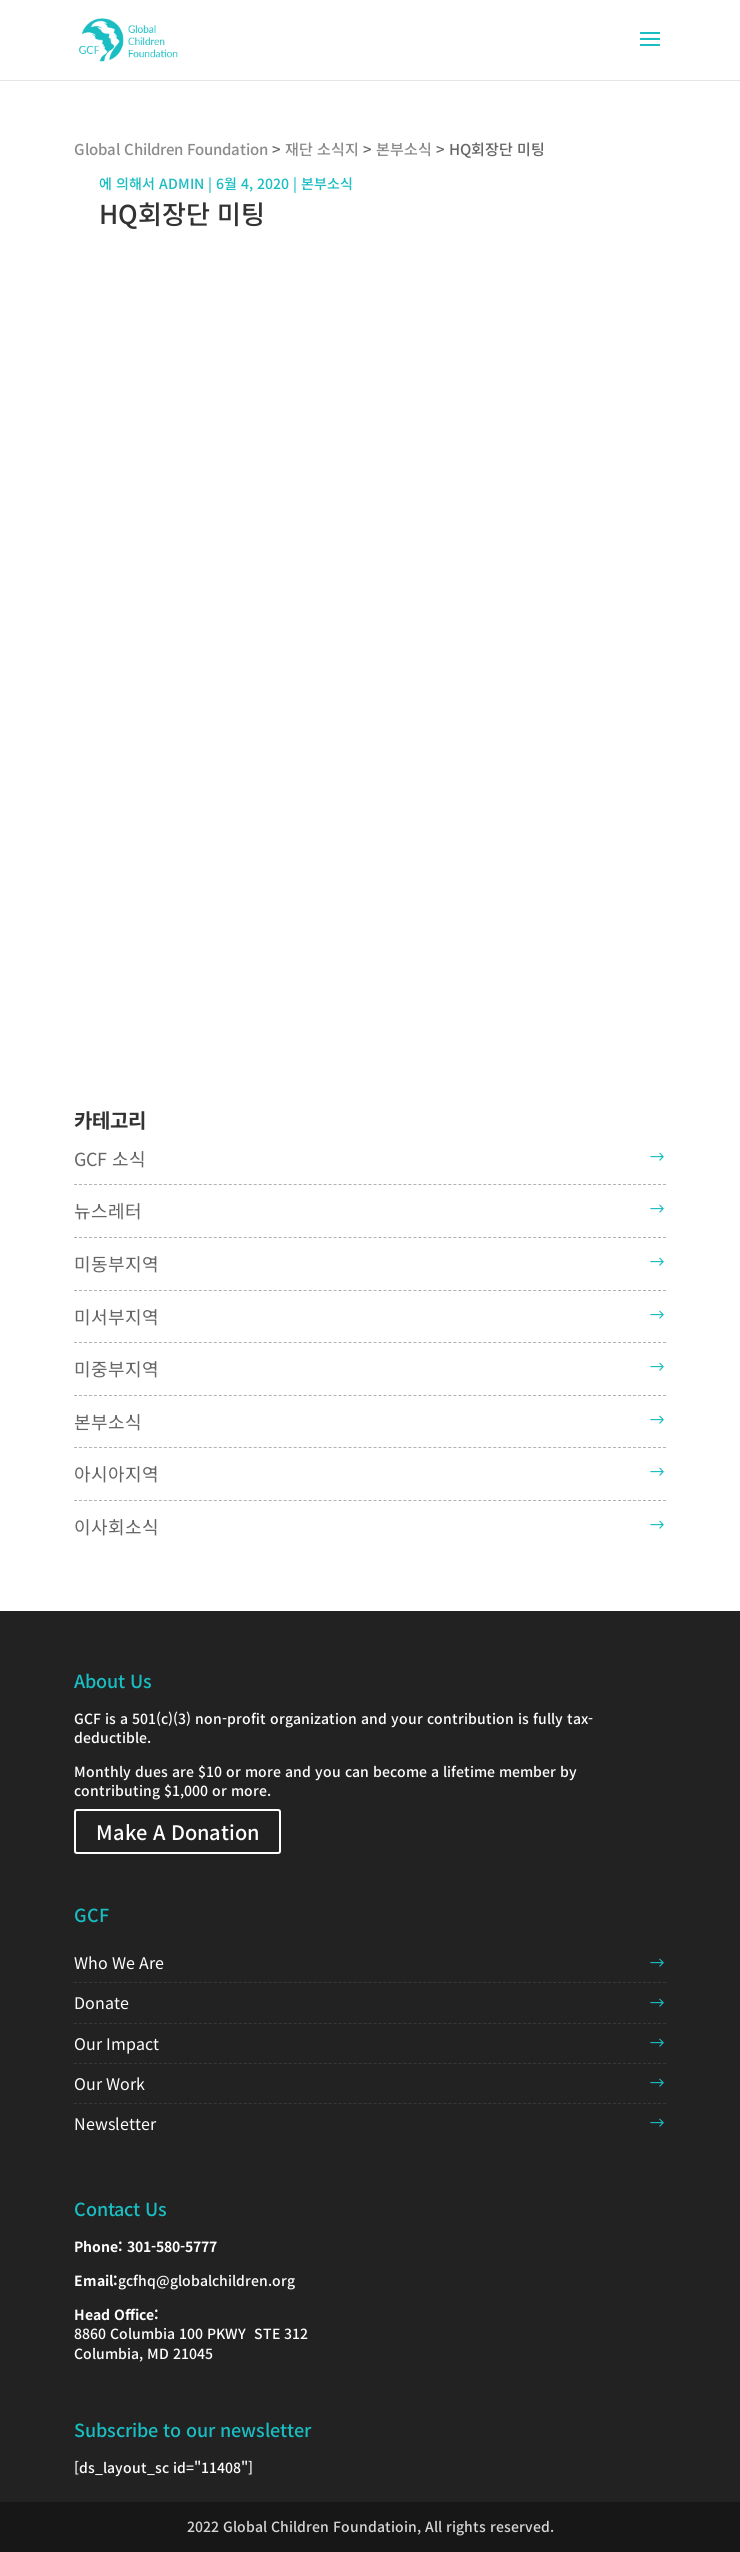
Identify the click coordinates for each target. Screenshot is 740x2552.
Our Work (109, 2083)
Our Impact (116, 2043)
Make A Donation (177, 1831)
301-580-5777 (172, 2246)
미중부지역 (116, 1368)
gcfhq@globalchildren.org (206, 2280)
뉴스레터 (108, 1210)
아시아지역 (116, 1473)
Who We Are (119, 1962)
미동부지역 (116, 1263)
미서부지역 (116, 1316)
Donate (101, 2002)
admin (181, 183)
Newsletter (115, 2123)
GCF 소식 (110, 1158)
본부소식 (108, 1421)
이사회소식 (116, 1526)
